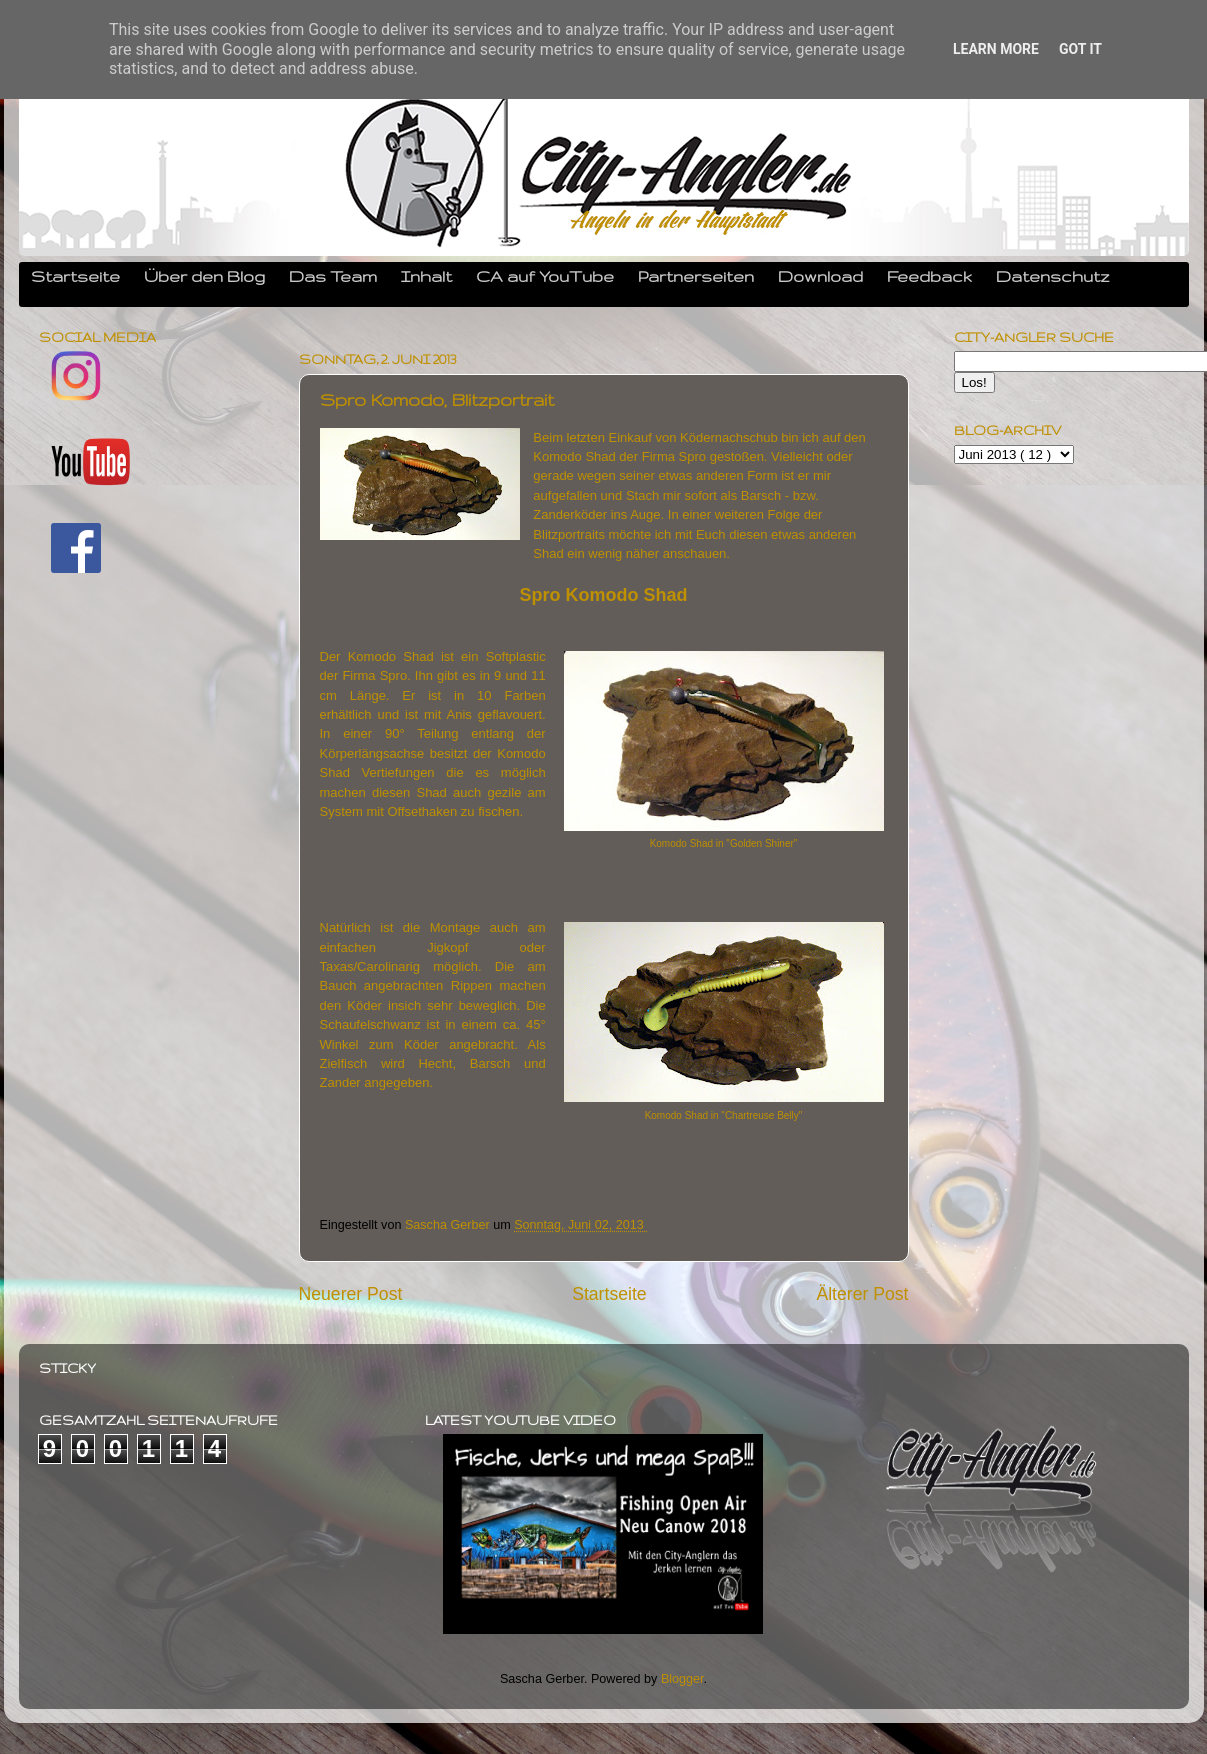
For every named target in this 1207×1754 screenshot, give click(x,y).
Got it (1080, 49)
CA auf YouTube (545, 276)
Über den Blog (204, 276)
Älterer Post (862, 1294)
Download (820, 276)
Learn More (996, 49)
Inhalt (426, 276)
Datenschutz (1053, 276)
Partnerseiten (696, 276)
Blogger (682, 1679)
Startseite (75, 276)
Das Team (333, 276)
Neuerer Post (351, 1294)
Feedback (929, 276)
